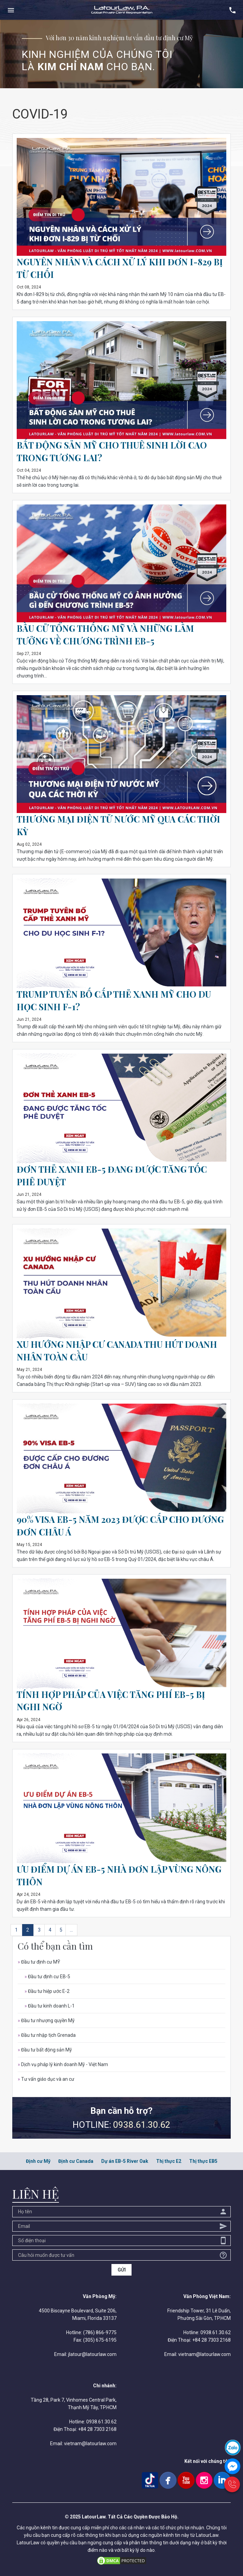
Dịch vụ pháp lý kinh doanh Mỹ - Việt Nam (63, 2064)
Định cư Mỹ (38, 2161)
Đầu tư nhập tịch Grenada (47, 2035)
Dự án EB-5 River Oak (124, 2161)
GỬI (122, 2270)
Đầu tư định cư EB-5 (47, 1976)
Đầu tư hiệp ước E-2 (47, 1991)
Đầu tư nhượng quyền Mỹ (46, 2020)
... (71, 1930)
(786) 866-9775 (100, 2332)
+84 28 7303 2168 (211, 2340)
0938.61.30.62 (141, 2125)
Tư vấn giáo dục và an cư (46, 2079)
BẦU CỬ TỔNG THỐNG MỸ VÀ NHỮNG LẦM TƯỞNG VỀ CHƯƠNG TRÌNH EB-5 (106, 634)
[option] (121, 54)
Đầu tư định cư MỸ (39, 1962)
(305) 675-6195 (100, 2340)
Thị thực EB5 (203, 2161)
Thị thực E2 (168, 2161)
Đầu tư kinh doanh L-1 (50, 2006)
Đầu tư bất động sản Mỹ (45, 2049)
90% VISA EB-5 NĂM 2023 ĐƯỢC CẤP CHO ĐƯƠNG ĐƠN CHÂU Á (104, 1525)
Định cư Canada (75, 2161)
